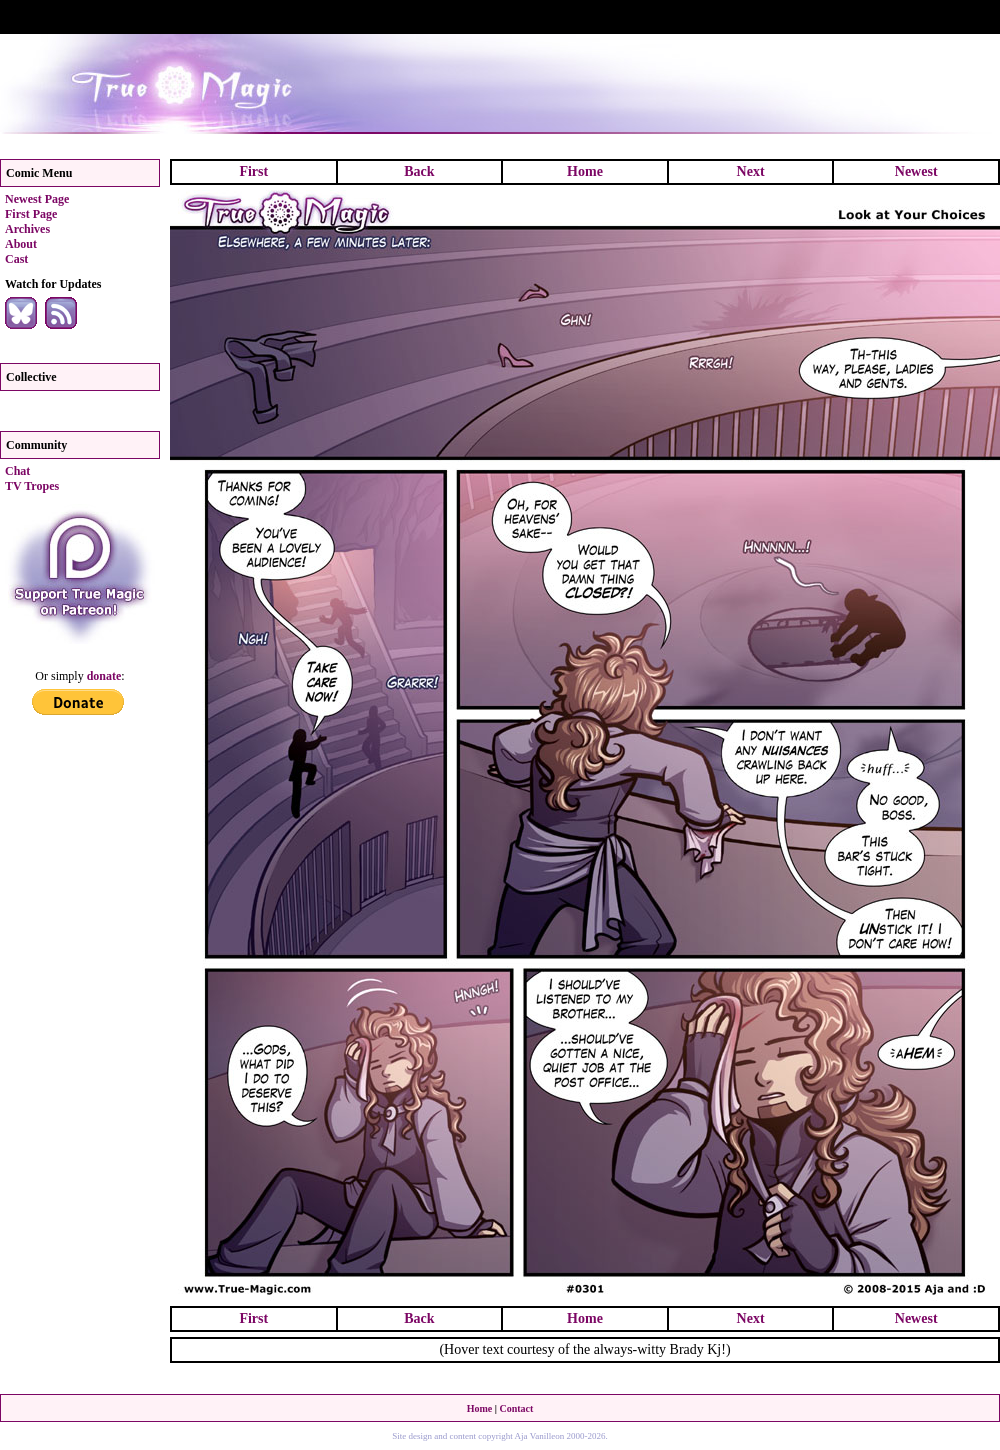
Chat (17, 471)
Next (751, 171)
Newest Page (37, 199)
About (21, 244)
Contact (516, 1408)
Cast (16, 259)
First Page (31, 214)
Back (419, 171)
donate (104, 676)
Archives (27, 229)
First (253, 171)
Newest (916, 171)
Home (585, 171)
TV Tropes (32, 486)
